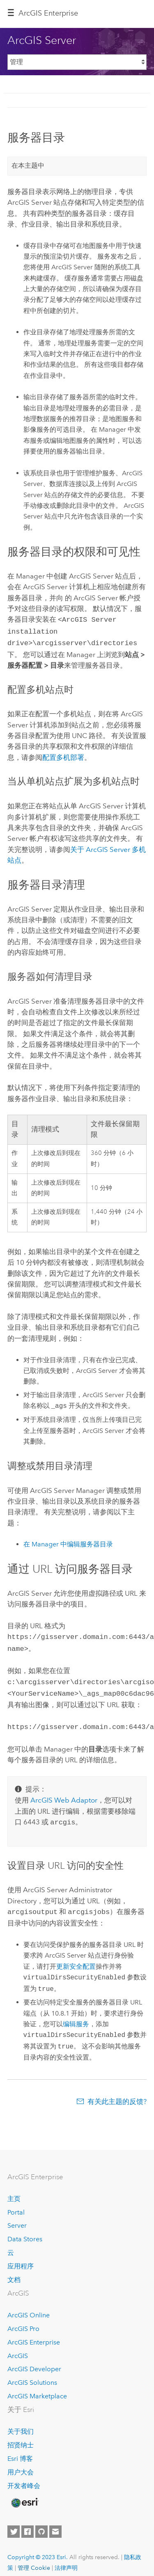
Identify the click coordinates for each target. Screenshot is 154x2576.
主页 (14, 2190)
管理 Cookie (34, 2559)
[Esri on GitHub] (41, 2523)
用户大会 (20, 2464)
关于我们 (20, 2423)
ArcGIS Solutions (32, 2374)
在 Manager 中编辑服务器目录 (68, 1542)
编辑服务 (76, 2016)
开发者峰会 (23, 2477)
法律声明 (66, 2559)
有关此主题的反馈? (117, 2093)
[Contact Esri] (55, 2523)
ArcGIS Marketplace (37, 2388)
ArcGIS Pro (23, 2320)
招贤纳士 (20, 2437)
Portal (16, 2204)
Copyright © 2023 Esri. (37, 2549)
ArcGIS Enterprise (48, 13)
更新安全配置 (76, 1958)
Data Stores (24, 2231)
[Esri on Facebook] (27, 2523)
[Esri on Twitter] (13, 2523)
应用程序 (20, 2258)
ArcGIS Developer (34, 2361)
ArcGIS (17, 2347)
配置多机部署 (63, 755)
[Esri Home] (24, 2494)
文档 (14, 2271)
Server (17, 2217)
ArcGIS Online (28, 2307)
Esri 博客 (20, 2450)
